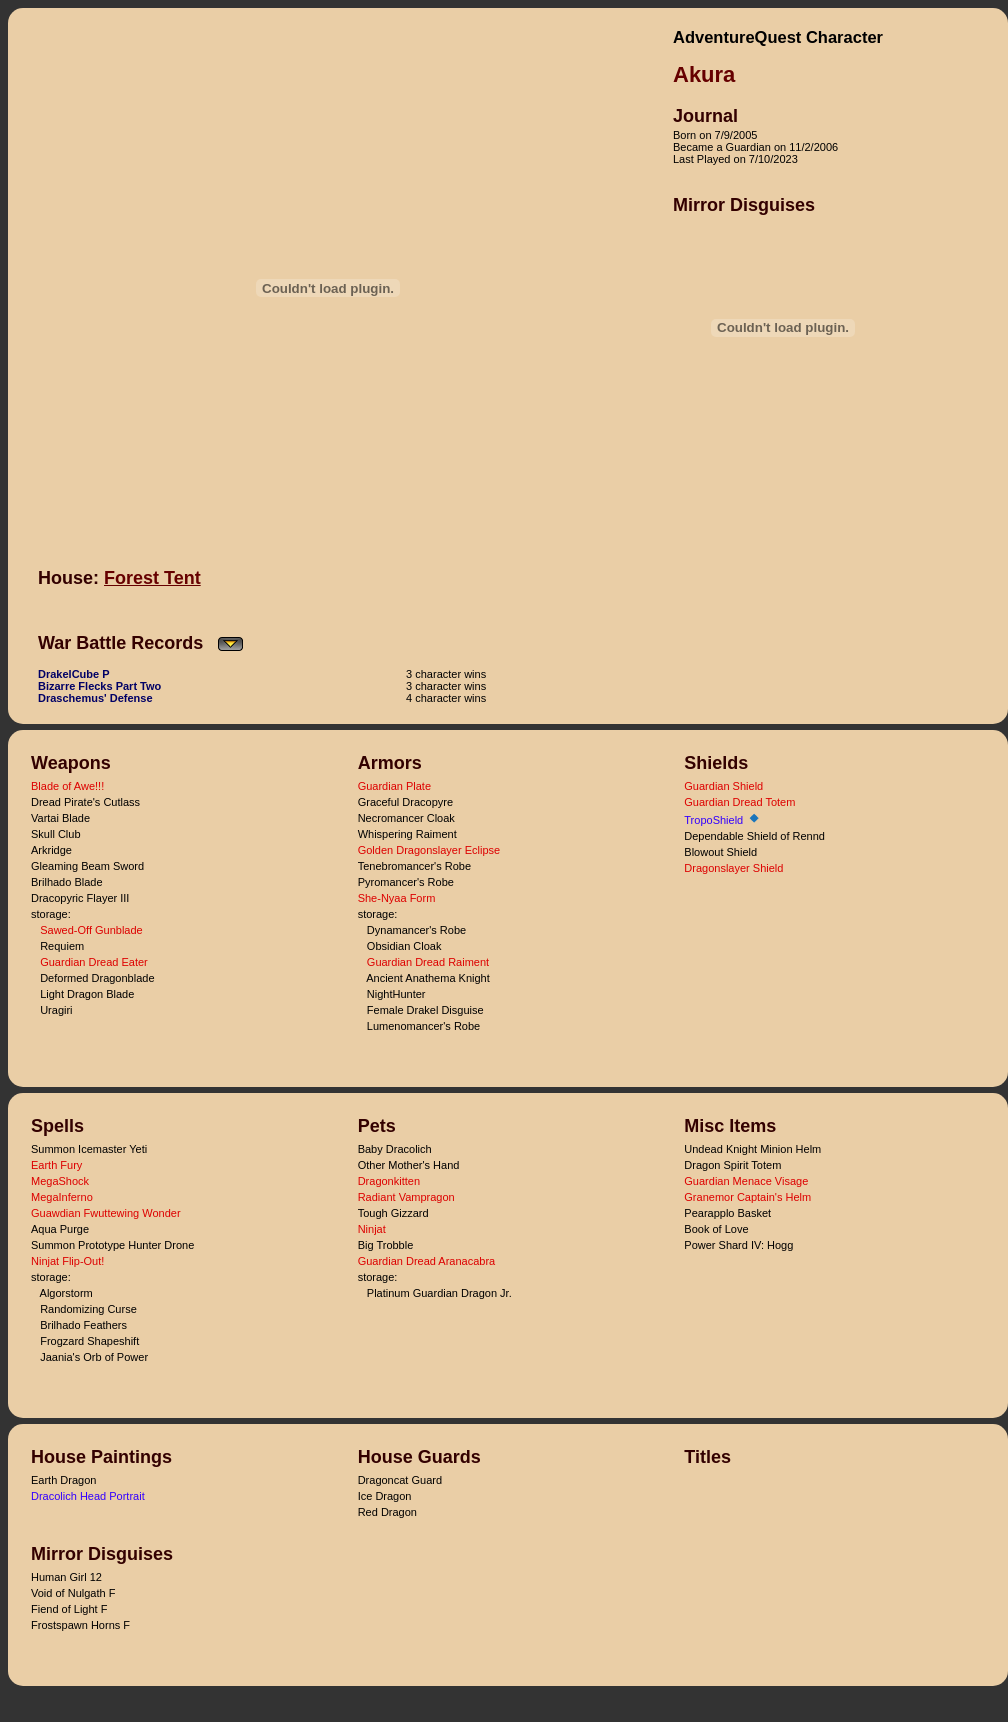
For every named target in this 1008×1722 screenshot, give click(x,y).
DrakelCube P (74, 674)
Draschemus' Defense (95, 698)
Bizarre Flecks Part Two (99, 686)
